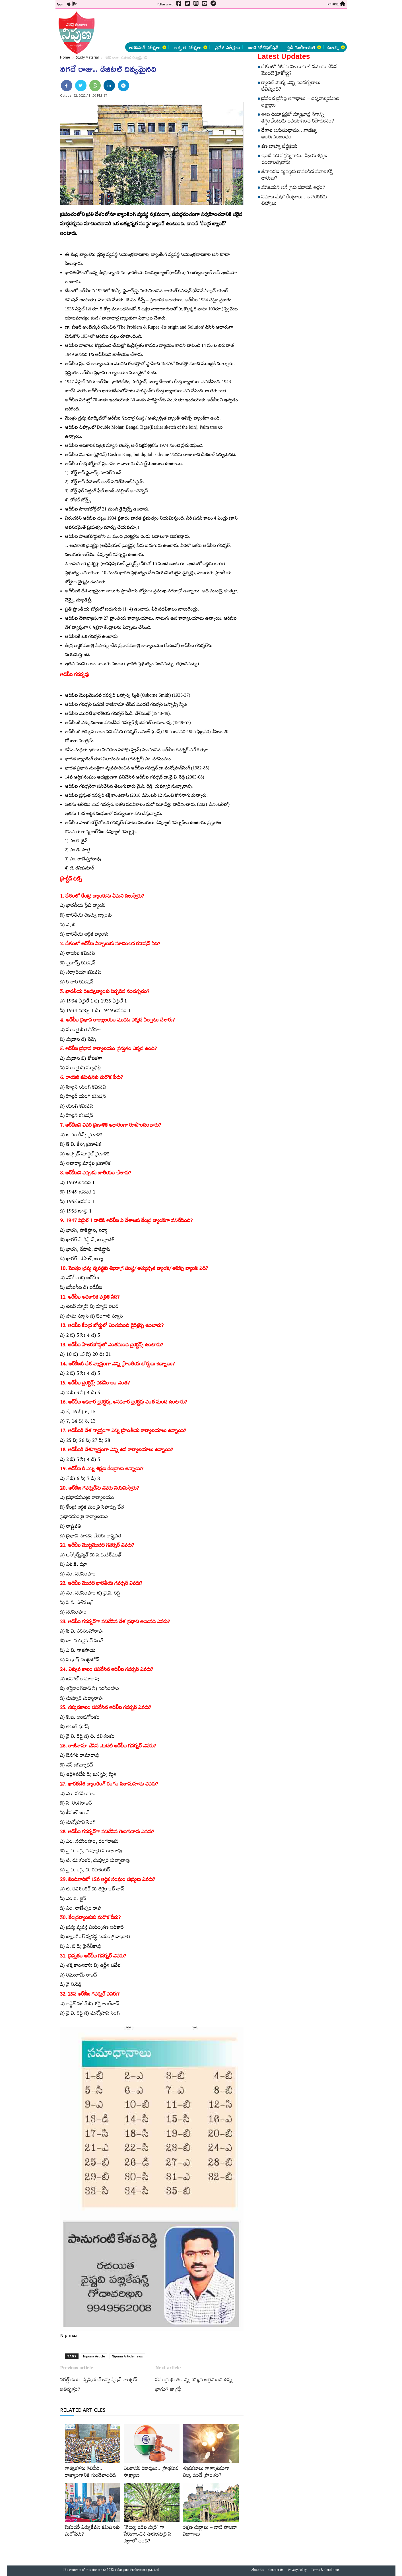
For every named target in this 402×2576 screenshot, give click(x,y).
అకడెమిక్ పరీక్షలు (147, 47)
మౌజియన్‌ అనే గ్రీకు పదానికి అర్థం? (293, 188)
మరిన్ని (336, 47)
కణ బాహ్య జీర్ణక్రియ (279, 147)
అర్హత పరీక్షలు (190, 47)
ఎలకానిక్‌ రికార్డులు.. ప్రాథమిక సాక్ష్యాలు (151, 2472)
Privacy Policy (297, 2570)
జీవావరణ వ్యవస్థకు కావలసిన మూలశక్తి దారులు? (297, 175)
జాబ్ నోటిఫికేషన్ (263, 47)
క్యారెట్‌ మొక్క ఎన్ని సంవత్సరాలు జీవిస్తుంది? (290, 86)
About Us (257, 2570)
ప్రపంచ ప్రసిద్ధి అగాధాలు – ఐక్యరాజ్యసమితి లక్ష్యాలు (300, 102)
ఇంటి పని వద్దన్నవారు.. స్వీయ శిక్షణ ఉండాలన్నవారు (294, 159)
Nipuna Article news (127, 2356)
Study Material (87, 57)
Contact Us (275, 2570)
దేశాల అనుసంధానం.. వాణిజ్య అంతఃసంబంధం (289, 134)
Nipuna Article (94, 2356)
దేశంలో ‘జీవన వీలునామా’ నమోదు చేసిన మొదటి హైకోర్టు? (299, 71)
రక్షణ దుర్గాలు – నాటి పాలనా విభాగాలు (210, 2531)
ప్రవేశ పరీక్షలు (227, 47)
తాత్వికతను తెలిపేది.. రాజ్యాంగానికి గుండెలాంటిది (90, 2472)
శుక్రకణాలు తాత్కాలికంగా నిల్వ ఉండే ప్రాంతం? (206, 2472)
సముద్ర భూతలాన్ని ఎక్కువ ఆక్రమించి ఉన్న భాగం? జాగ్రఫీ (193, 2386)
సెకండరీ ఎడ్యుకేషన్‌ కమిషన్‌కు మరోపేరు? (92, 2531)
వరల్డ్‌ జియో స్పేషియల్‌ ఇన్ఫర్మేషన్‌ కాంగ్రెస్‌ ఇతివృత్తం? (98, 2386)
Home (65, 57)
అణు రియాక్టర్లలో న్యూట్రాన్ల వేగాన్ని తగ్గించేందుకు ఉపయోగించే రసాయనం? (297, 118)
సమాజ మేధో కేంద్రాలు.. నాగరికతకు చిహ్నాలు (294, 201)
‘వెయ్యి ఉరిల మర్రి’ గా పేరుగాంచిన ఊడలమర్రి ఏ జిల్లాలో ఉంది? (147, 2535)
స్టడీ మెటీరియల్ (303, 47)
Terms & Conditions (325, 2570)
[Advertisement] (26, 85)
